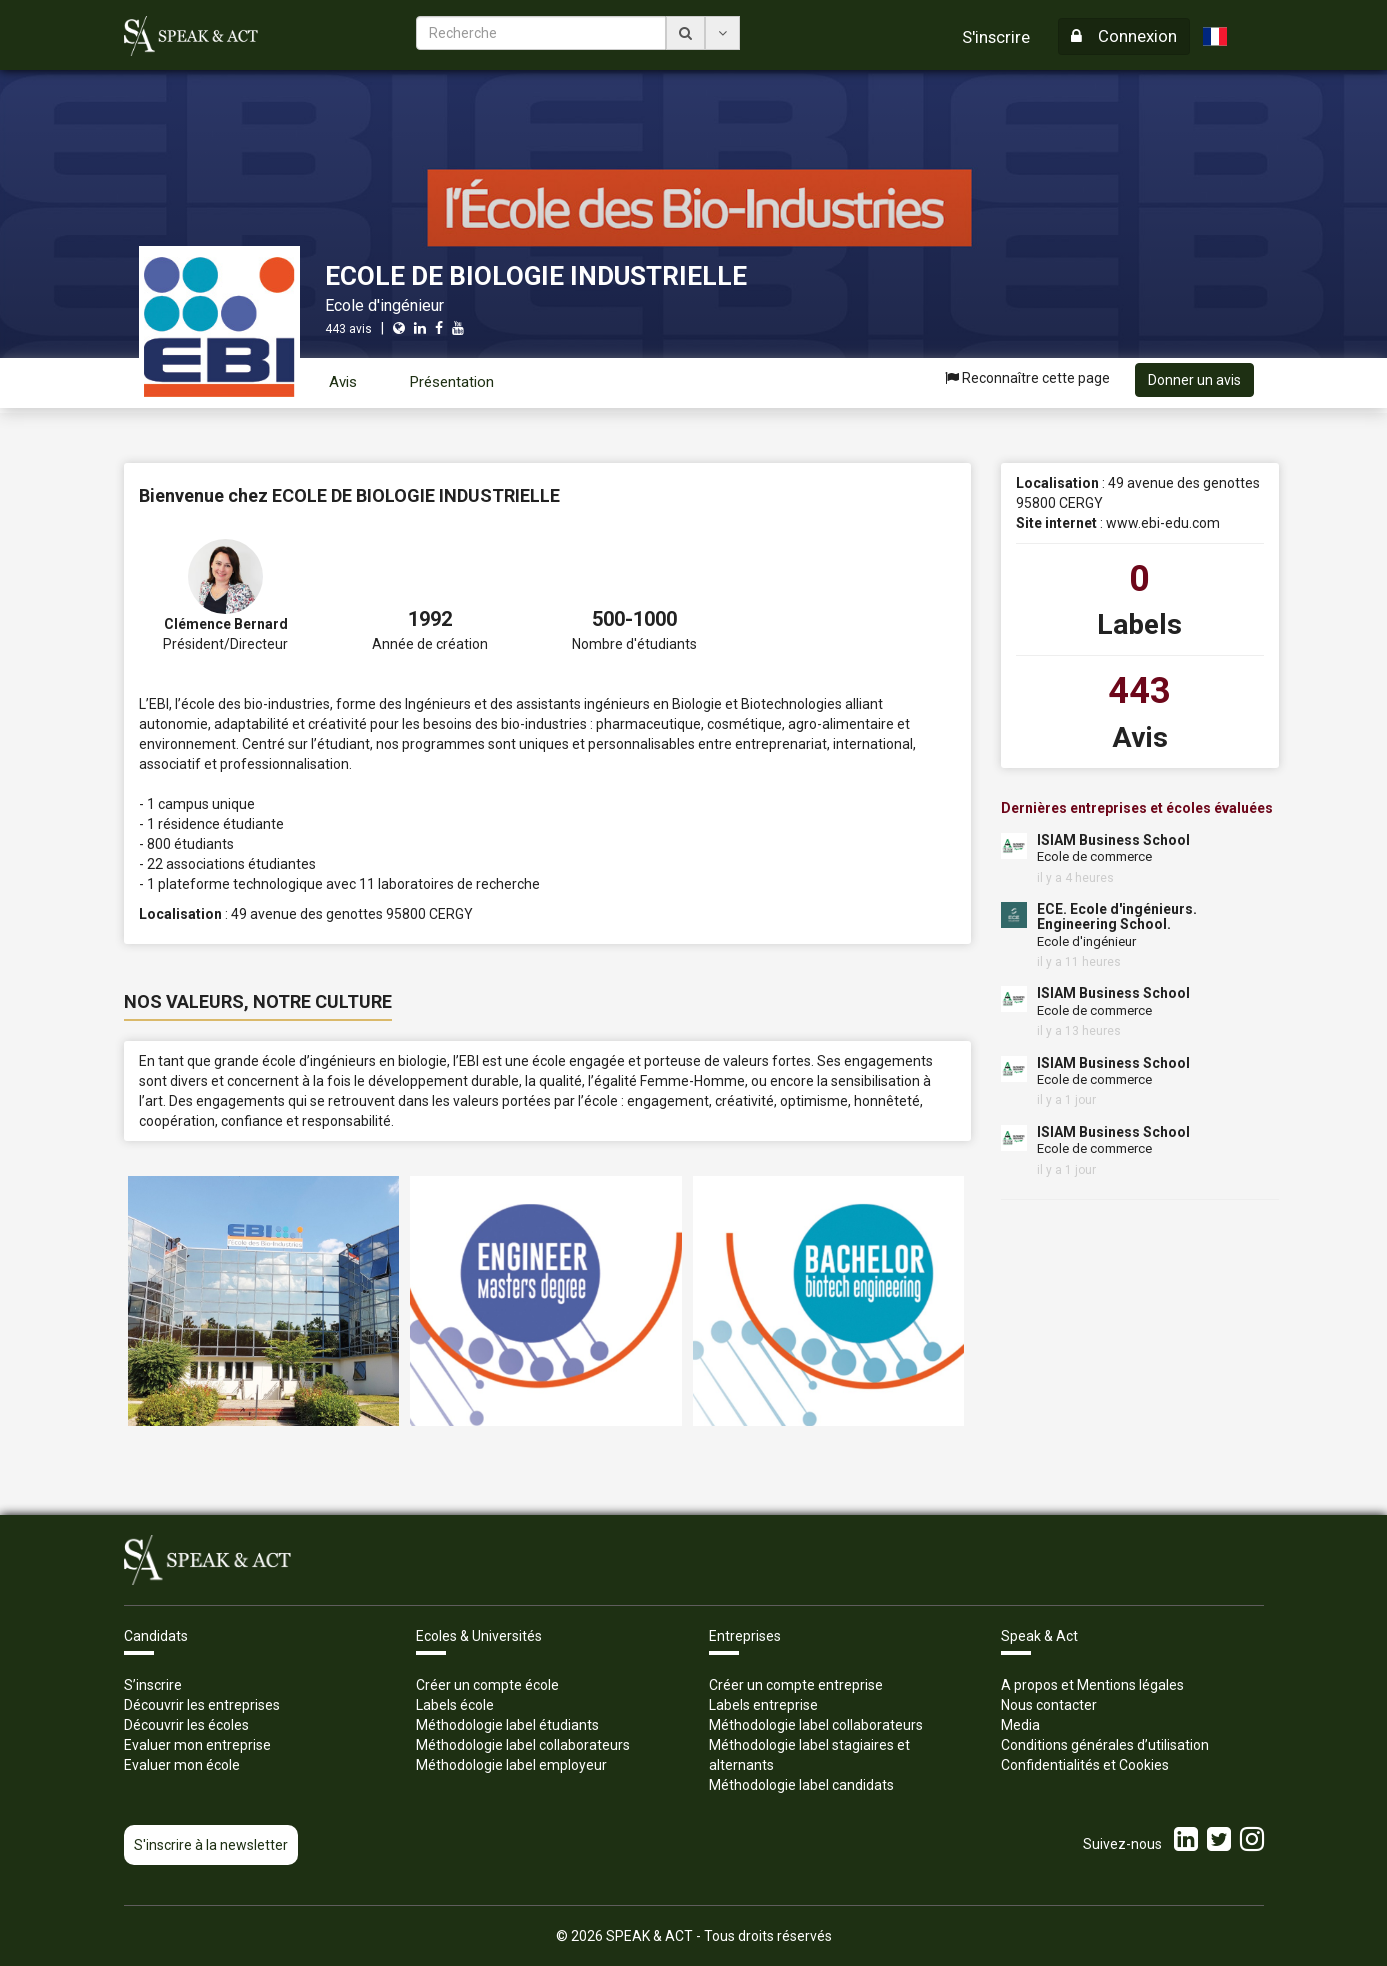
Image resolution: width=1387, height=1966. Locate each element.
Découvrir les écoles (186, 1725)
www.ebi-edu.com (1163, 523)
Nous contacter (1049, 1705)
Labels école (455, 1705)
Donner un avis (1194, 380)
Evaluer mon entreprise (197, 1745)
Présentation (452, 382)
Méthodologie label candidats (801, 1785)
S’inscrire (153, 1685)
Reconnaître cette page (1027, 378)
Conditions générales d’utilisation (1105, 1745)
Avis (343, 382)
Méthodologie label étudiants (507, 1725)
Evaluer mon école (182, 1765)
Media (1020, 1725)
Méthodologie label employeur (511, 1765)
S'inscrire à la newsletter (211, 1845)
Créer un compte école (487, 1685)
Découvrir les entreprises (202, 1705)
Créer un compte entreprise (796, 1685)
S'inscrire (996, 37)
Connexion (1124, 36)
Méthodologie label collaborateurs (523, 1745)
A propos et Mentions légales (1092, 1685)
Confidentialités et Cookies (1085, 1765)
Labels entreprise (763, 1705)
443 (1139, 691)
